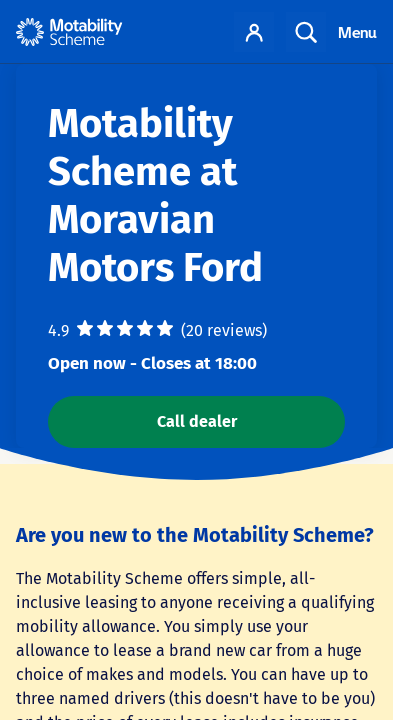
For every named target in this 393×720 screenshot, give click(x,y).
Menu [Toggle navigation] (357, 32)
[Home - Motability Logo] (69, 32)
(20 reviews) (224, 330)
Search (306, 32)
